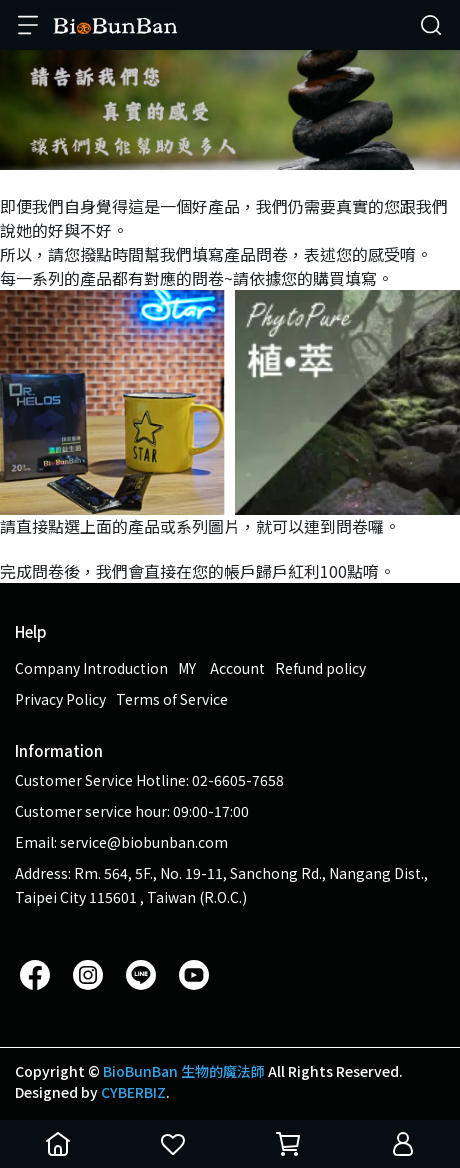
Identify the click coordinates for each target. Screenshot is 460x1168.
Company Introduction (91, 668)
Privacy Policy (60, 699)
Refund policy (320, 668)
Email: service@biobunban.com (121, 842)
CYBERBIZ (133, 1092)
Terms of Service (172, 699)
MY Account (221, 668)
